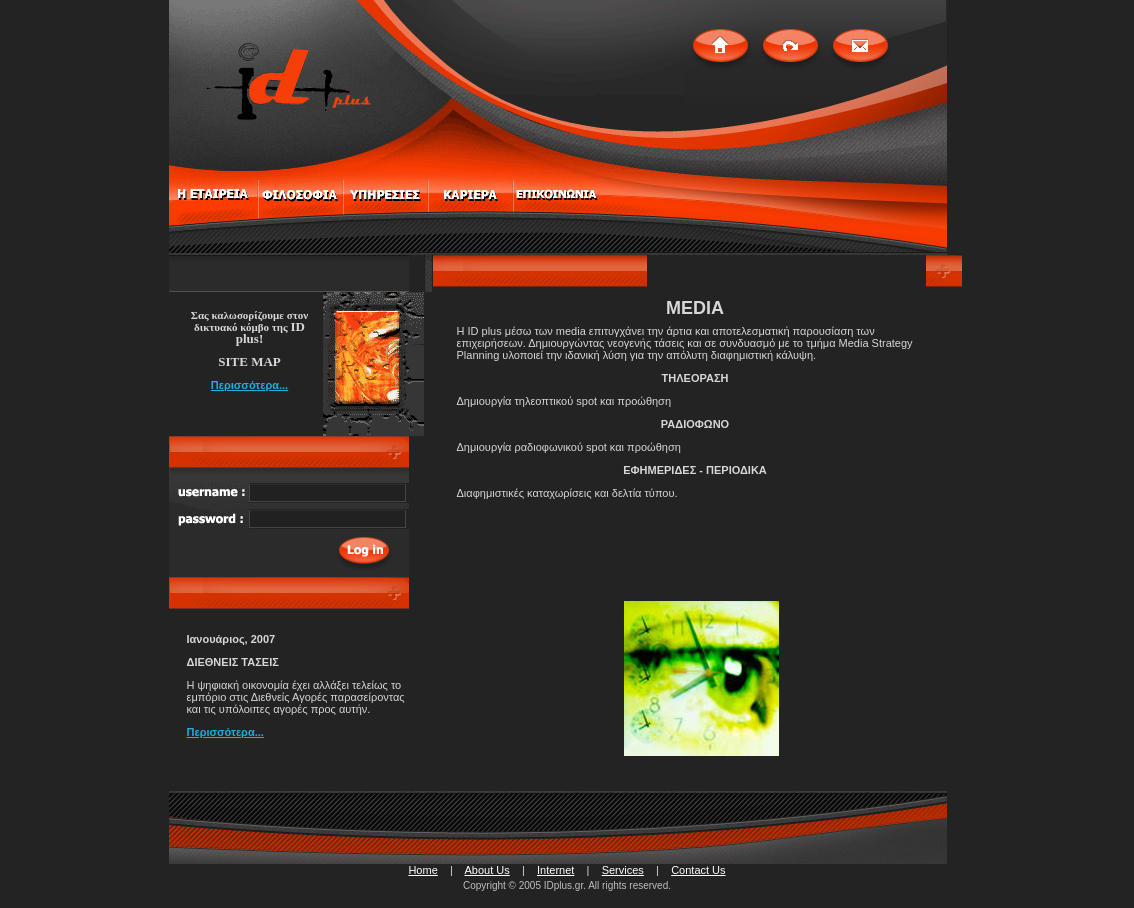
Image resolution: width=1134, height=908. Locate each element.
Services (623, 870)
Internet (555, 870)
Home (422, 870)
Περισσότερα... (249, 385)
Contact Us (698, 870)
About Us (486, 870)
